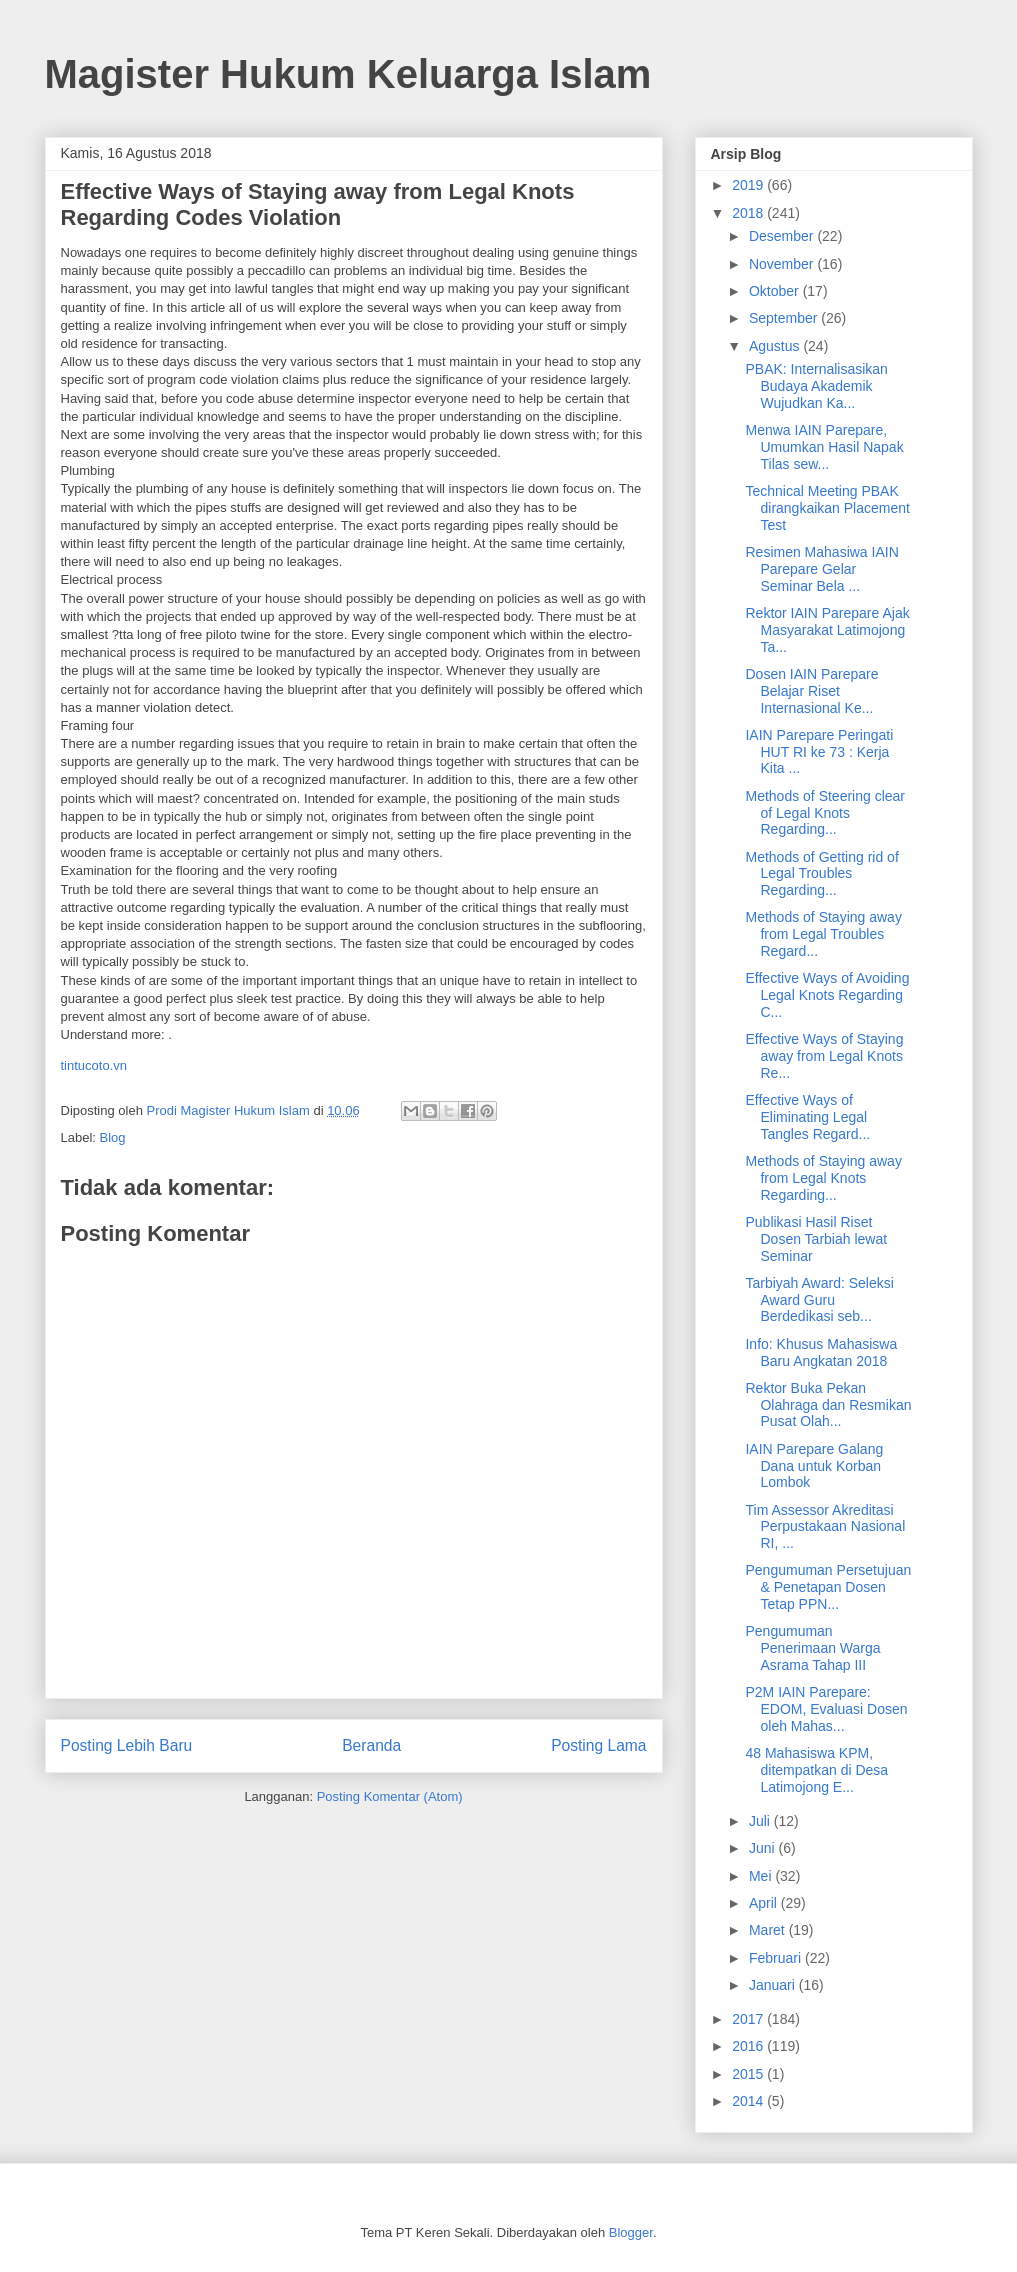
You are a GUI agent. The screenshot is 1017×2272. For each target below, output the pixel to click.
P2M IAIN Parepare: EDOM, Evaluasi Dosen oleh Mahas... (826, 1709)
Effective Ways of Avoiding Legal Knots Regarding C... (827, 995)
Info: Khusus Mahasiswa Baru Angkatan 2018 (821, 1352)
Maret (769, 1930)
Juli (761, 1821)
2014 (749, 2101)
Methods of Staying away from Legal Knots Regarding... (823, 1178)
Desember (783, 236)
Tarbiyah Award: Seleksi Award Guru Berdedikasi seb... (819, 1300)
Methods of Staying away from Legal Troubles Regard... (823, 934)
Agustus (776, 346)
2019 (749, 185)
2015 (749, 2074)
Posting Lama (598, 1745)
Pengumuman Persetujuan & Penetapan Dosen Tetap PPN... (828, 1587)
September (785, 318)
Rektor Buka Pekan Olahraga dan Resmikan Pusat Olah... (828, 1405)
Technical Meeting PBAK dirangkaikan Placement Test (827, 508)
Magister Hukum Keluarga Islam (348, 74)
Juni (764, 1848)
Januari (774, 1985)
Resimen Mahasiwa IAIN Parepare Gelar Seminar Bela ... (821, 569)
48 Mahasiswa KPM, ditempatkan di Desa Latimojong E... (816, 1770)
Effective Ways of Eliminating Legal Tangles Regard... (807, 1117)
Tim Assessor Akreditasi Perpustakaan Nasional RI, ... (825, 1527)
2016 (749, 2046)
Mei (762, 1876)
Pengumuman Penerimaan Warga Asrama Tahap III (812, 1648)
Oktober (776, 291)
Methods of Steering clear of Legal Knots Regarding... (825, 813)
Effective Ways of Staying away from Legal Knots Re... (824, 1056)
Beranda (371, 1745)
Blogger (631, 2232)
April (765, 1903)
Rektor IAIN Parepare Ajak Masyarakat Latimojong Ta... (827, 630)
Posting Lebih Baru (127, 1745)
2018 (749, 213)
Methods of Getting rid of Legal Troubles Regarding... (821, 874)
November (783, 264)
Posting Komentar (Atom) (390, 1796)
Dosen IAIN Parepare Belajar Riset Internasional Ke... (811, 691)
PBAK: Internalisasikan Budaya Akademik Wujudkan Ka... (816, 386)
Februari (777, 1958)
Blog (113, 1137)
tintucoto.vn (94, 1065)
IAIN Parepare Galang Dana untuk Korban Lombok (814, 1466)
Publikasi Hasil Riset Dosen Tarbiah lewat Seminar (816, 1239)
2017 (749, 2019)
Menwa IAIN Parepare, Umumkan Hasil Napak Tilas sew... (824, 447)
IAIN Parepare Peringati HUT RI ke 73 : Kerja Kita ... (819, 752)
